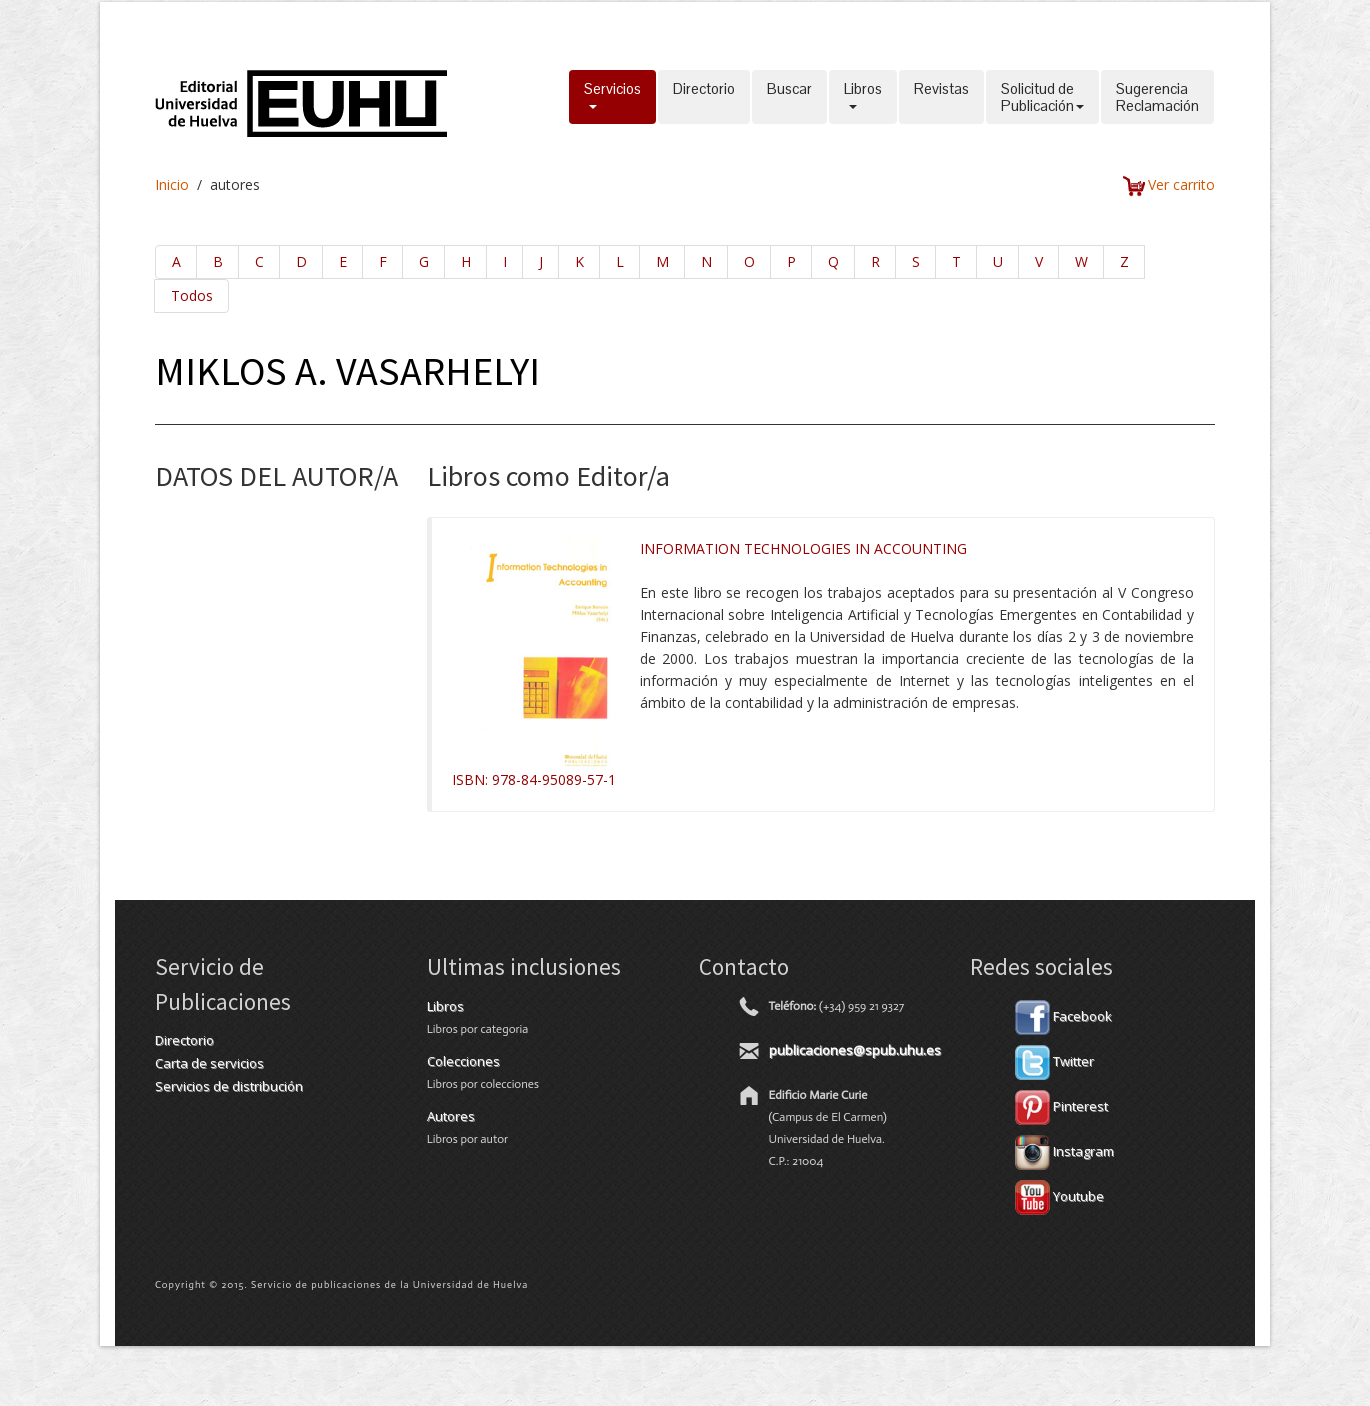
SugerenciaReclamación (1157, 97)
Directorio (704, 97)
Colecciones (463, 1061)
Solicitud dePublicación (1042, 97)
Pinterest (1061, 1106)
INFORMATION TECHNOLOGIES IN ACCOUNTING (803, 548)
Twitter (1054, 1061)
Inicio (172, 184)
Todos (192, 295)
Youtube (1059, 1196)
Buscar (789, 97)
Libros (863, 97)
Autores (451, 1116)
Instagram (1064, 1151)
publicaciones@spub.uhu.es (855, 1050)
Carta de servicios (209, 1063)
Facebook (1063, 1016)
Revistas (941, 97)
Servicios (612, 97)
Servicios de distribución (229, 1086)
